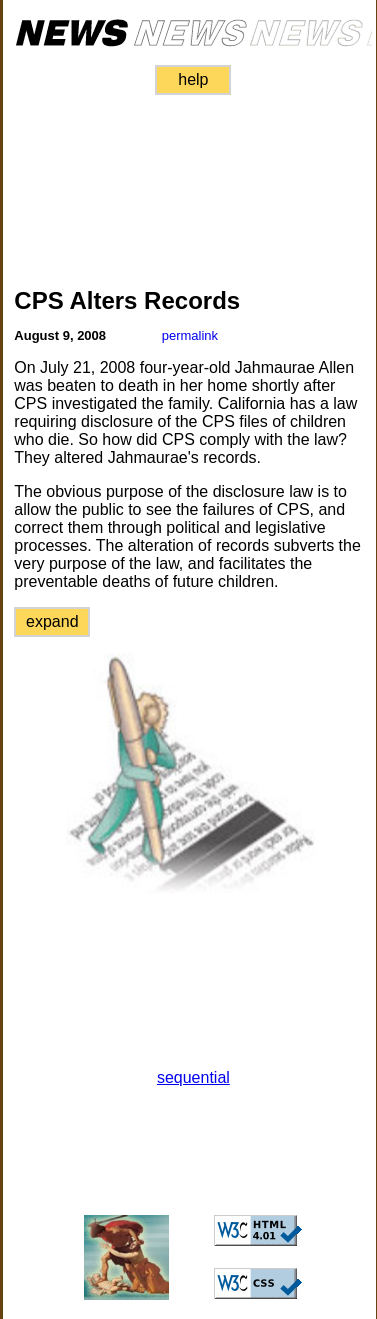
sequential (193, 1077)
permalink (190, 335)
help (193, 79)
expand (52, 621)
